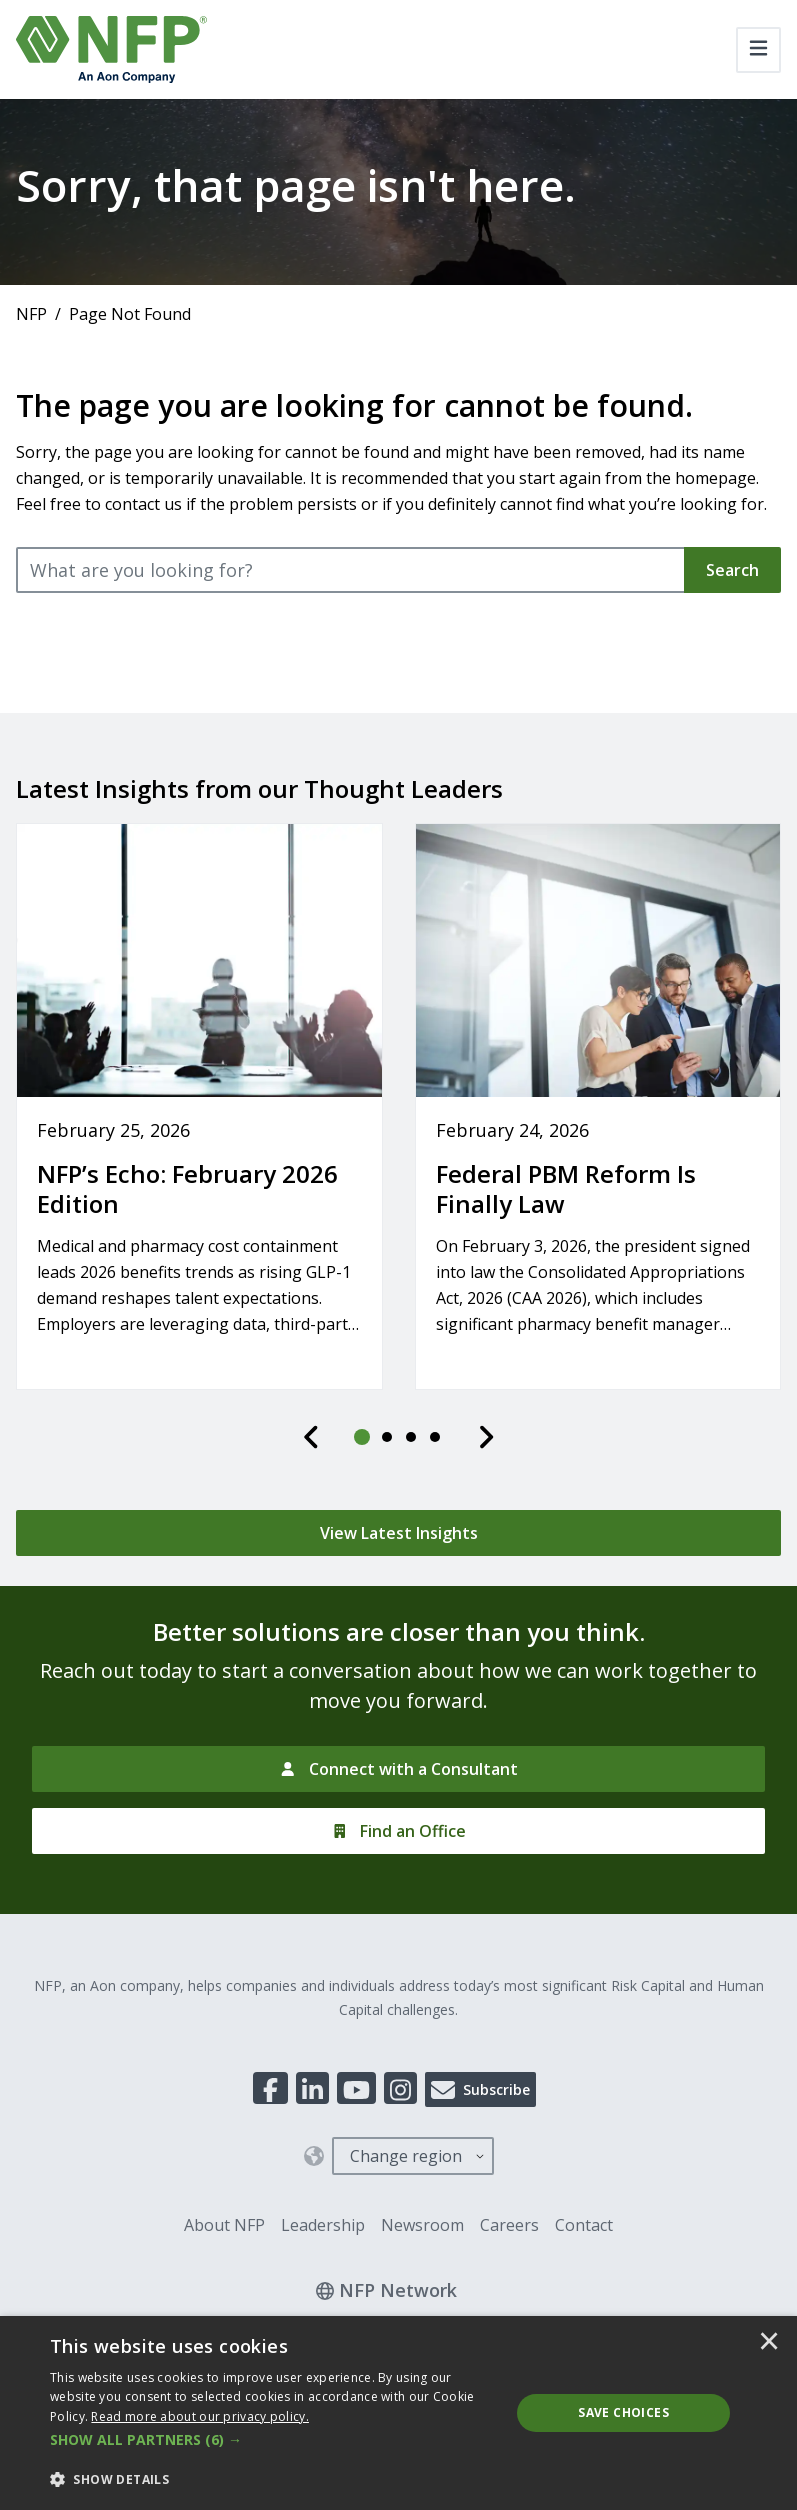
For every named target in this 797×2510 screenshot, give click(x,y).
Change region (406, 2156)
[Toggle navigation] (758, 50)
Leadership (323, 2225)
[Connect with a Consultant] (398, 1769)
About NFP (224, 2225)
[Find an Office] (398, 1831)
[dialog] (398, 2413)
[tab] (363, 1437)
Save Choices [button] (623, 2412)
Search (732, 570)
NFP (31, 314)
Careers (509, 2225)
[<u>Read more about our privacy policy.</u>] (200, 2416)
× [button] (769, 2343)
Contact (584, 2225)
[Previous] (312, 1437)
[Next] (486, 1437)
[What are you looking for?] (351, 570)
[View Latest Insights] (398, 1533)
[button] (273, 2440)
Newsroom (422, 2225)
